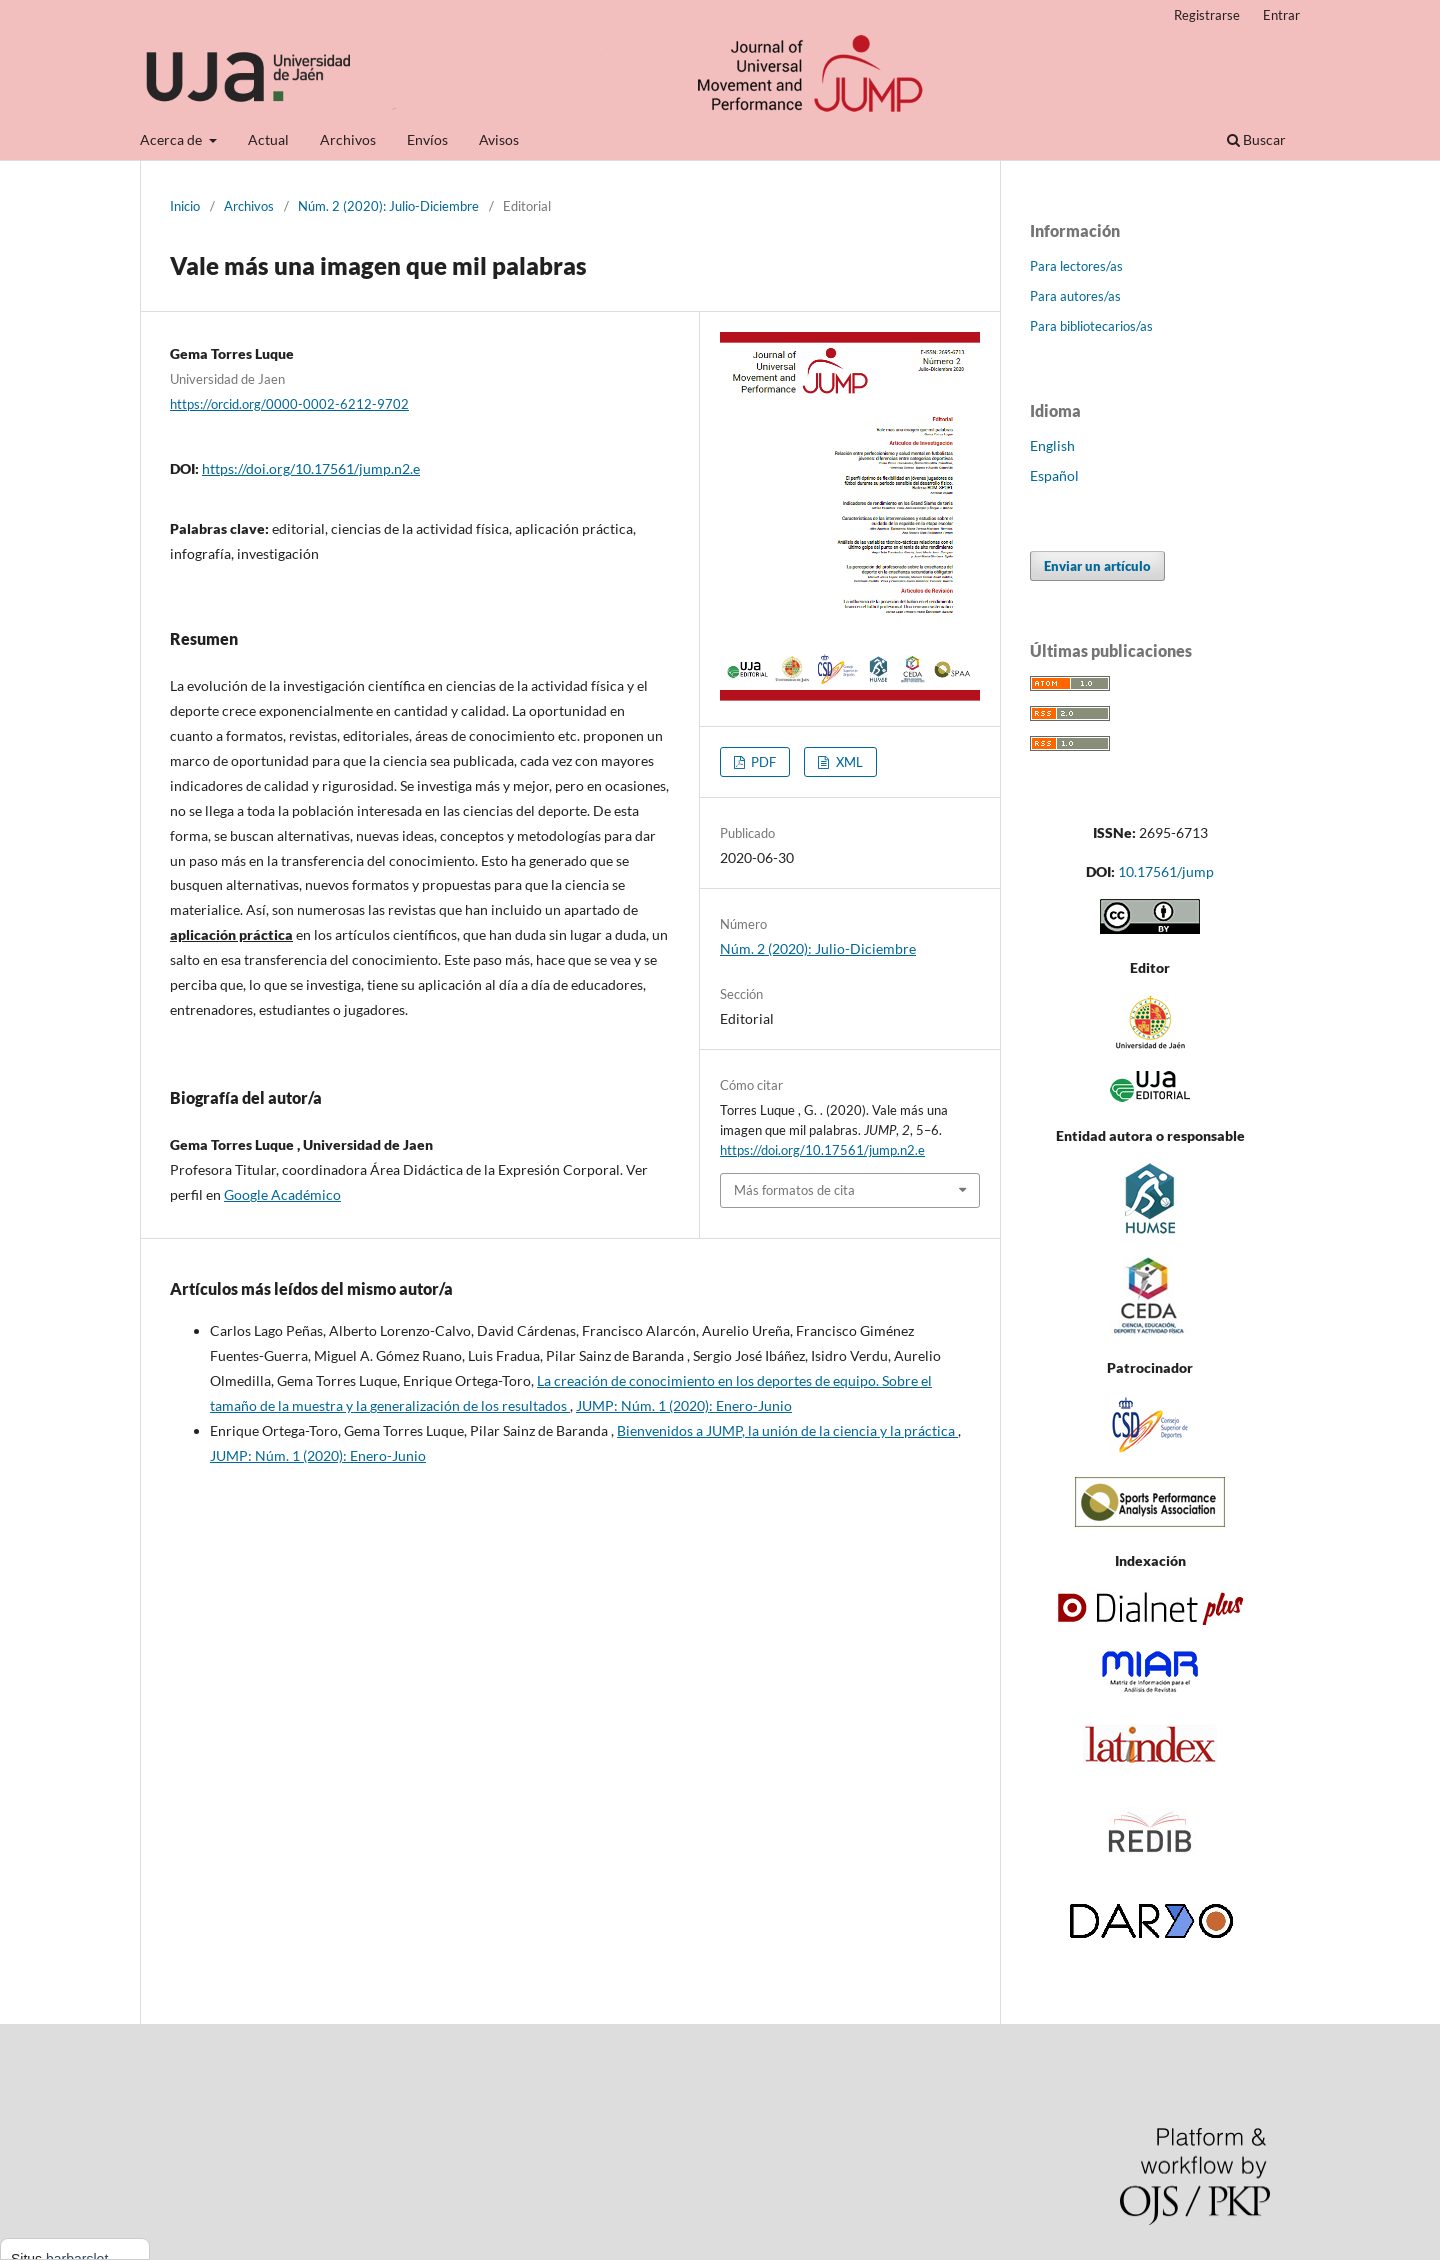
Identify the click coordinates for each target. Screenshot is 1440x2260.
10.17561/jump (1166, 871)
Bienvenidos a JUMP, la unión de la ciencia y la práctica (787, 1430)
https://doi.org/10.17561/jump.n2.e (311, 468)
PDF (762, 762)
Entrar (1281, 15)
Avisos (499, 139)
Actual (268, 139)
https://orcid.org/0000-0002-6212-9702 (289, 404)
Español (1054, 475)
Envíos (427, 139)
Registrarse (1207, 15)
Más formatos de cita (794, 1190)
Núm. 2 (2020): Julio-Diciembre (388, 206)
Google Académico (282, 1194)
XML (848, 762)
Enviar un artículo (1097, 566)
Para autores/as (1075, 296)
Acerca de (172, 139)
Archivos (348, 139)
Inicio (185, 206)
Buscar (1256, 139)
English (1052, 445)
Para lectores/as (1076, 266)
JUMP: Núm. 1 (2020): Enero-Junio (684, 1405)
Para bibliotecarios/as (1091, 326)
